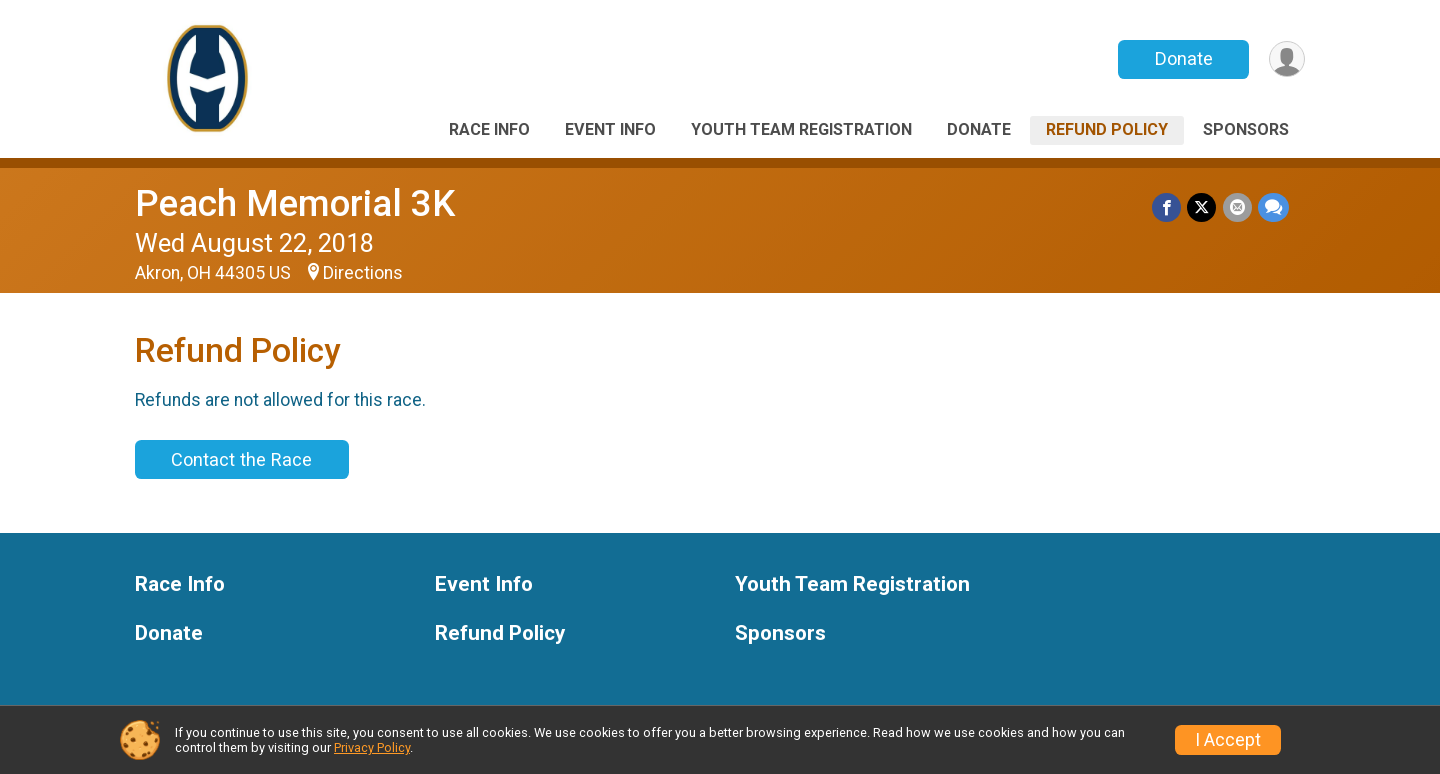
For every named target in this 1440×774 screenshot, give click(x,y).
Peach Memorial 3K (295, 203)
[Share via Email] (1237, 207)
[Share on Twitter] (1202, 207)
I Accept (1228, 740)
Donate (1183, 58)
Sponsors (1246, 129)
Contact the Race (241, 459)
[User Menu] (1286, 59)
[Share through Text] (1273, 207)
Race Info (489, 129)
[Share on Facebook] (1167, 207)
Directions (363, 273)
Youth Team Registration (801, 129)
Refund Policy (1107, 129)
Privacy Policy (372, 747)
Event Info (610, 129)
